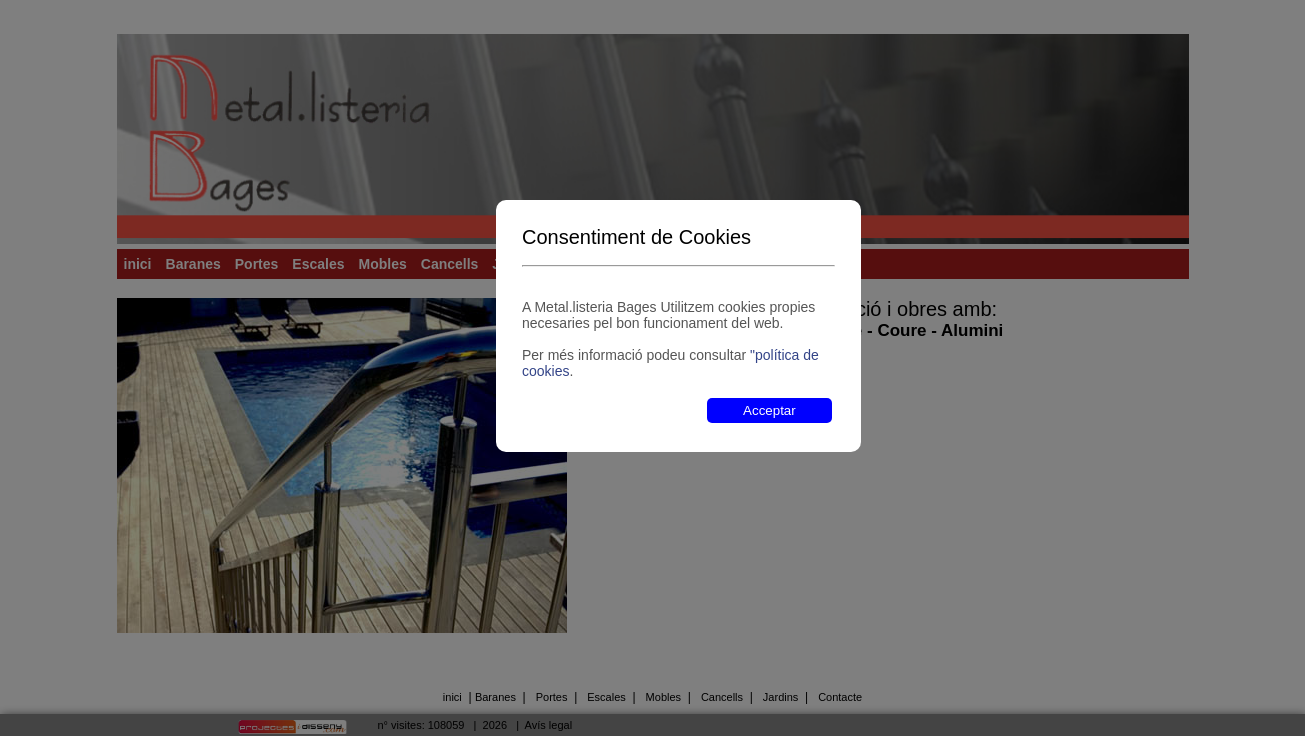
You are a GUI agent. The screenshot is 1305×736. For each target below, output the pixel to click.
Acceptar (769, 410)
